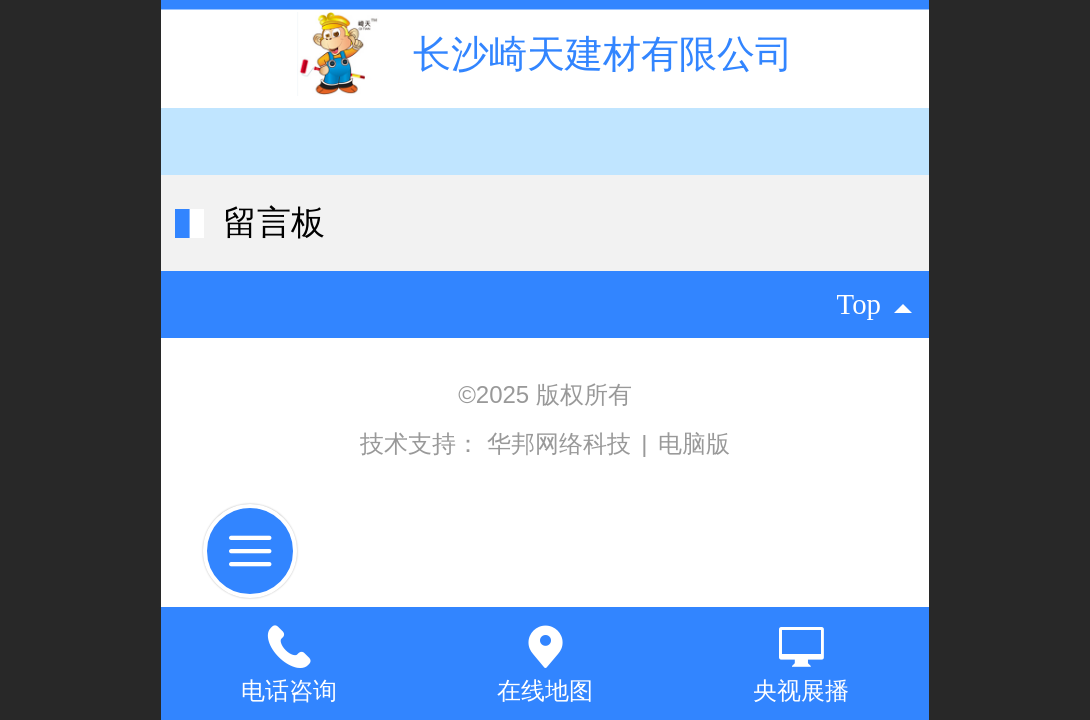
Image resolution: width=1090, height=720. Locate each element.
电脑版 (694, 443)
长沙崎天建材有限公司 (603, 53)
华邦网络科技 (562, 443)
